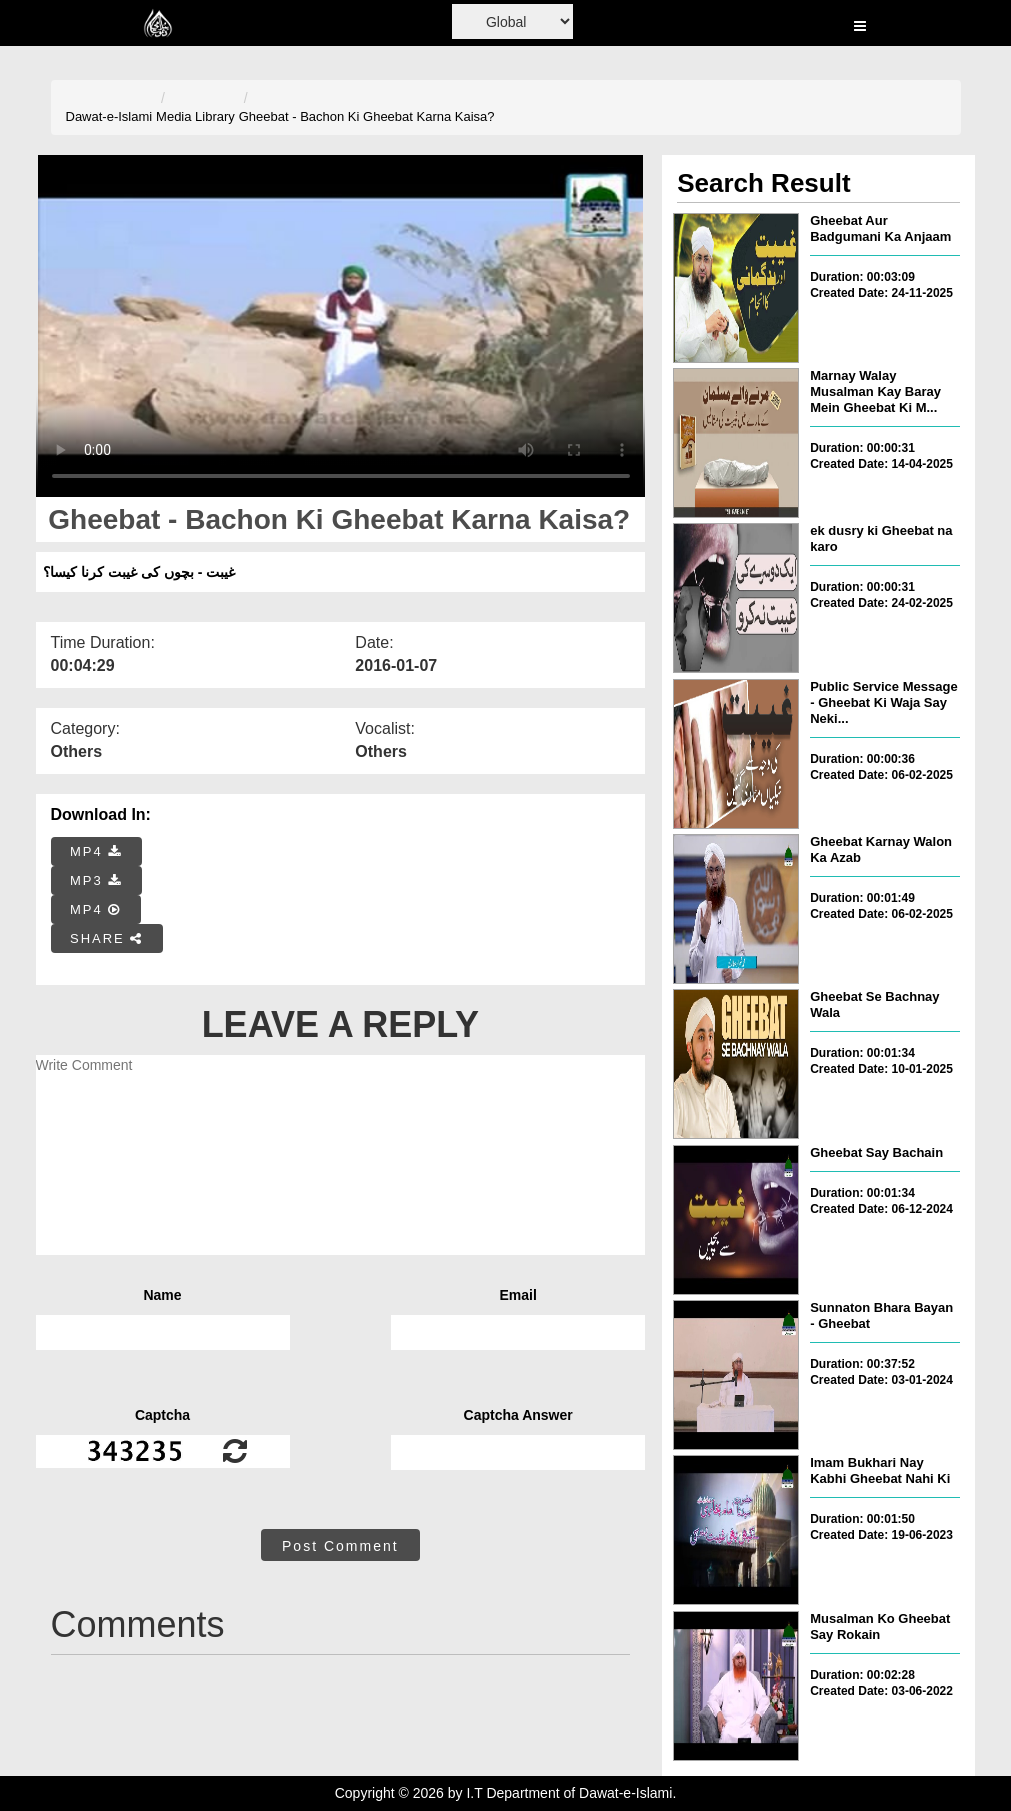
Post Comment (340, 1546)
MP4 (96, 851)
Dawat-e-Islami (109, 116)
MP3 (96, 880)
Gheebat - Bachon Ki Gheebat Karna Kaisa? (367, 116)
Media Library (195, 116)
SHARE (106, 938)
